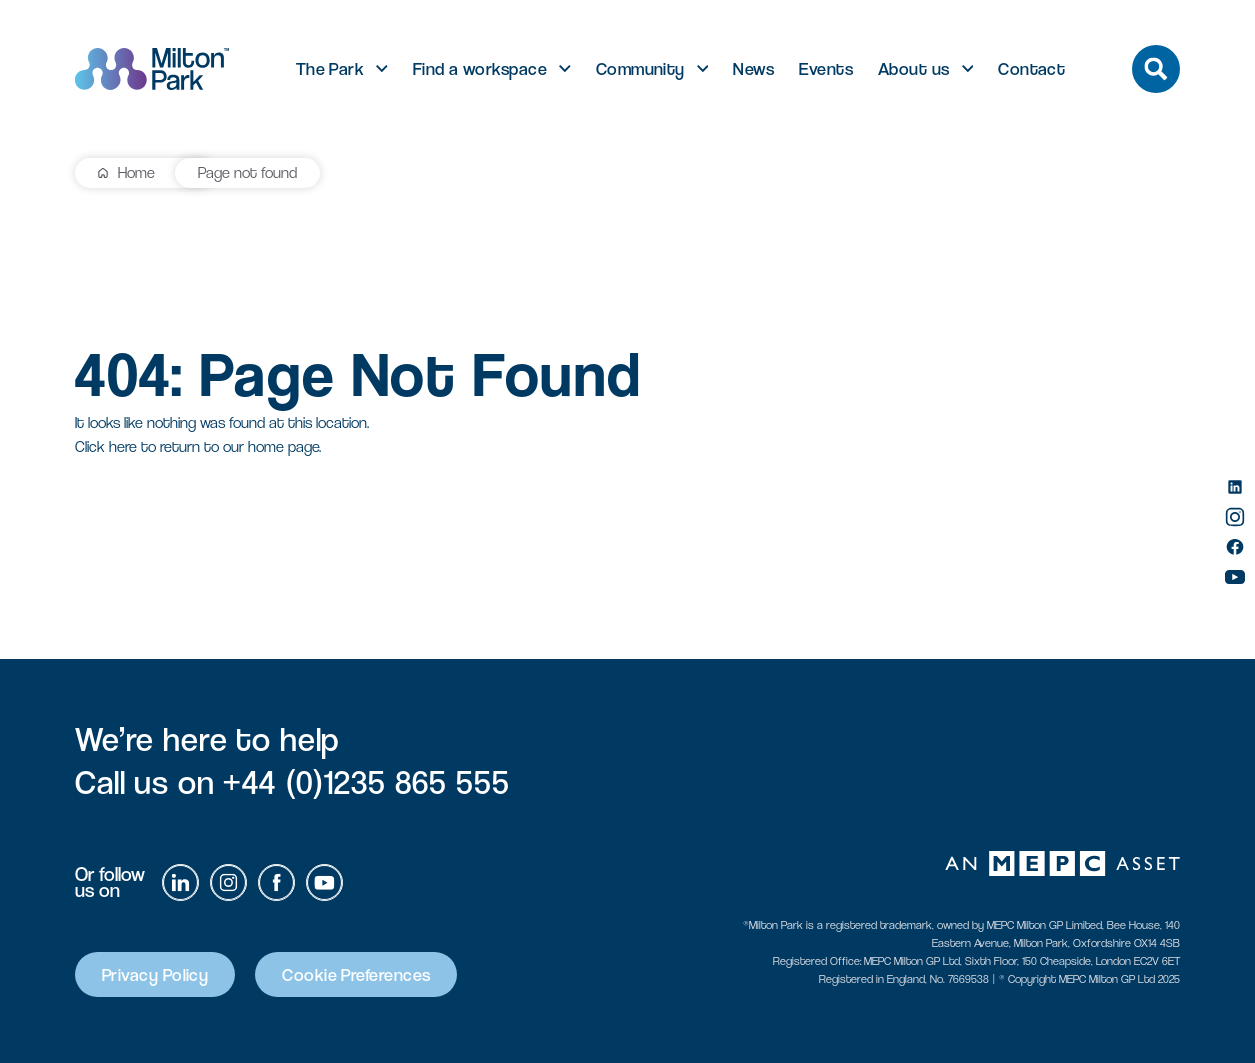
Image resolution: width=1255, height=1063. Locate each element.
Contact (1031, 69)
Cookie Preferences (356, 974)
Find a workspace (480, 69)
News (753, 69)
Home (136, 172)
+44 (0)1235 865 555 (366, 782)
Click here (106, 446)
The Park (330, 69)
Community (640, 69)
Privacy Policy (155, 974)
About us (914, 69)
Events (826, 69)
